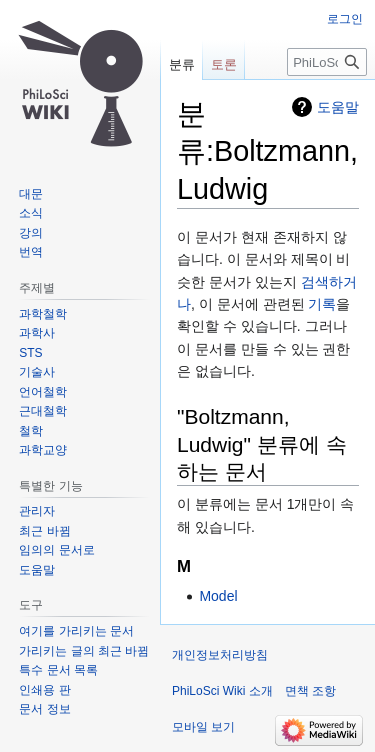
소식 (31, 213)
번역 (31, 252)
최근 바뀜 (44, 531)
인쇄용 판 (44, 690)
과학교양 (43, 450)
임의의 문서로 (56, 550)
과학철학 (43, 314)
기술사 (37, 372)
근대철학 (43, 411)
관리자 (37, 511)
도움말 (338, 107)
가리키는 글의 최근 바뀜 (84, 651)
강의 (31, 233)
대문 (31, 194)
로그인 (345, 19)
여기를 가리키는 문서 (76, 631)
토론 (224, 64)
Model (218, 596)
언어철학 (43, 392)
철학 (31, 431)
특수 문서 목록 (58, 670)
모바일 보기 (203, 727)
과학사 (37, 333)
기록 (322, 304)
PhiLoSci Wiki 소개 (222, 691)
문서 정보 (44, 709)
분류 (182, 64)
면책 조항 (310, 691)
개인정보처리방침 (220, 655)
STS (30, 353)
